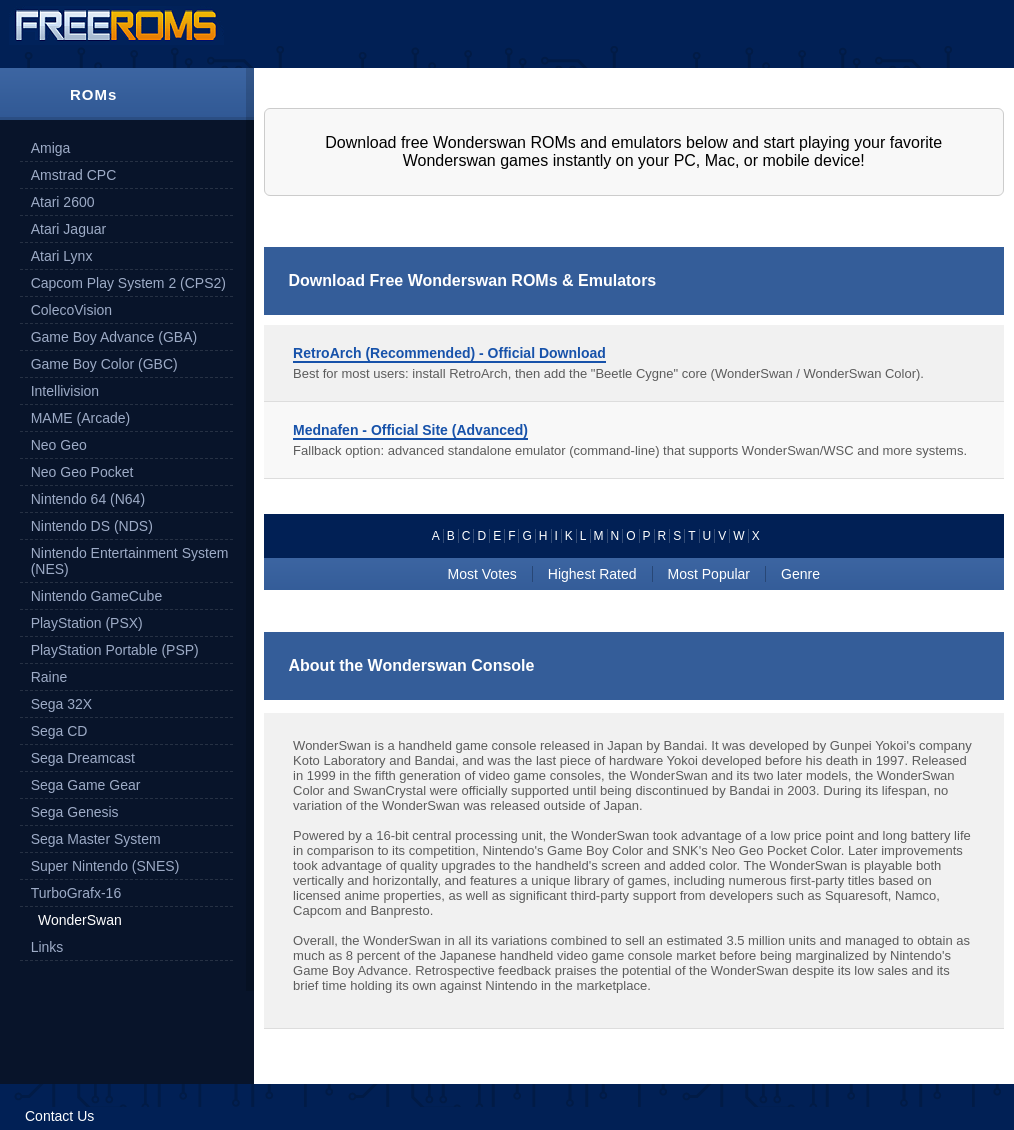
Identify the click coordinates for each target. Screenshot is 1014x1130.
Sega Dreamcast (83, 758)
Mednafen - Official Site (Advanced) (410, 430)
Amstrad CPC (74, 175)
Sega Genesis (75, 812)
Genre (800, 574)
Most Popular (709, 574)
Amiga (51, 148)
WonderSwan (80, 920)
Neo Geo (59, 445)
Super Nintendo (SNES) (105, 866)
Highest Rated (592, 574)
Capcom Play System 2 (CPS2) (128, 283)
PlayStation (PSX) (87, 623)
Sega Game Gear (86, 785)
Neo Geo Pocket (82, 472)
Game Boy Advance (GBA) (114, 337)
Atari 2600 (63, 202)
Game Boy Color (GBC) (104, 364)
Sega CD (59, 731)
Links (47, 947)
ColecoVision (71, 310)
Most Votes (482, 574)
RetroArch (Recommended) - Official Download (449, 353)
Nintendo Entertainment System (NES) (130, 561)
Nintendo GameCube (97, 596)
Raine (49, 677)
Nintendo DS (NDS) (92, 526)
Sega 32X (62, 704)
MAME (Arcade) (81, 418)
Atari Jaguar (68, 229)
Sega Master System (96, 839)
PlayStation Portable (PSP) (115, 650)
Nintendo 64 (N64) (88, 499)
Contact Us (59, 1116)
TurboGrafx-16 (76, 893)
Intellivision (65, 391)
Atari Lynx (62, 256)
